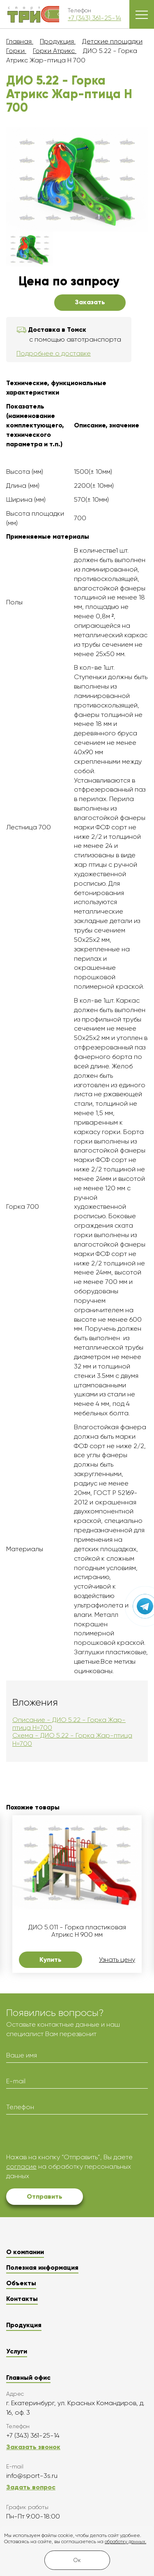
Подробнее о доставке (53, 353)
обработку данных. (125, 2541)
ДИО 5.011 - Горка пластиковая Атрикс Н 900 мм (77, 1931)
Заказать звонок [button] (33, 2447)
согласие (21, 2166)
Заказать (90, 302)
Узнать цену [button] (117, 1959)
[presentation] (68, 2137)
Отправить (44, 2196)
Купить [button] (50, 1959)
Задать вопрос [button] (30, 2487)
